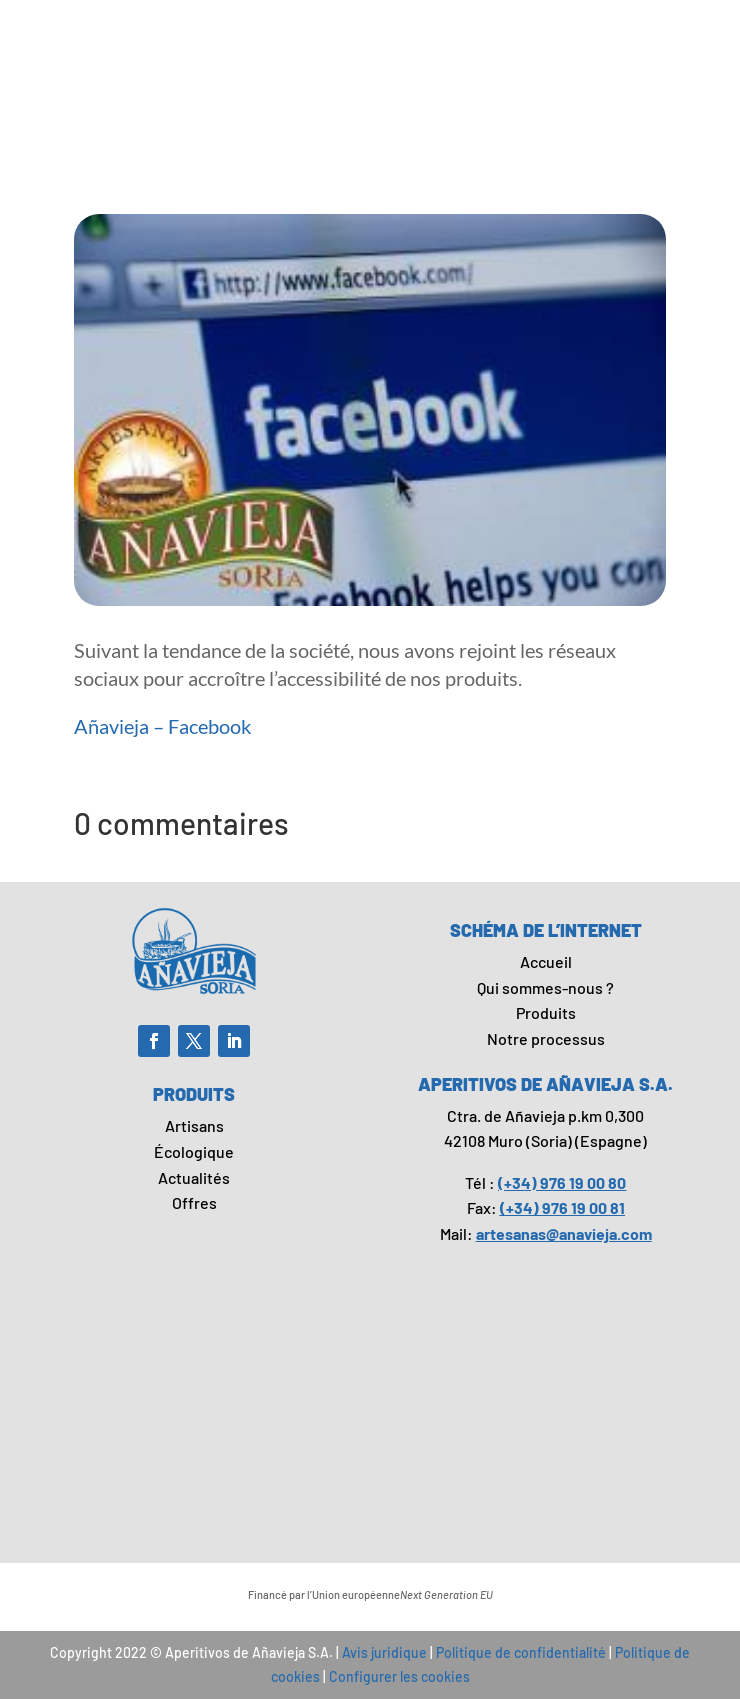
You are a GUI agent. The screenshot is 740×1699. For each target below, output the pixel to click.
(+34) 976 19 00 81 (562, 1207)
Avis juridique (384, 1652)
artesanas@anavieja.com (564, 1233)
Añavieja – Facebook (162, 726)
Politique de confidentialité (521, 1652)
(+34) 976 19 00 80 (562, 1182)
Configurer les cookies (399, 1676)
